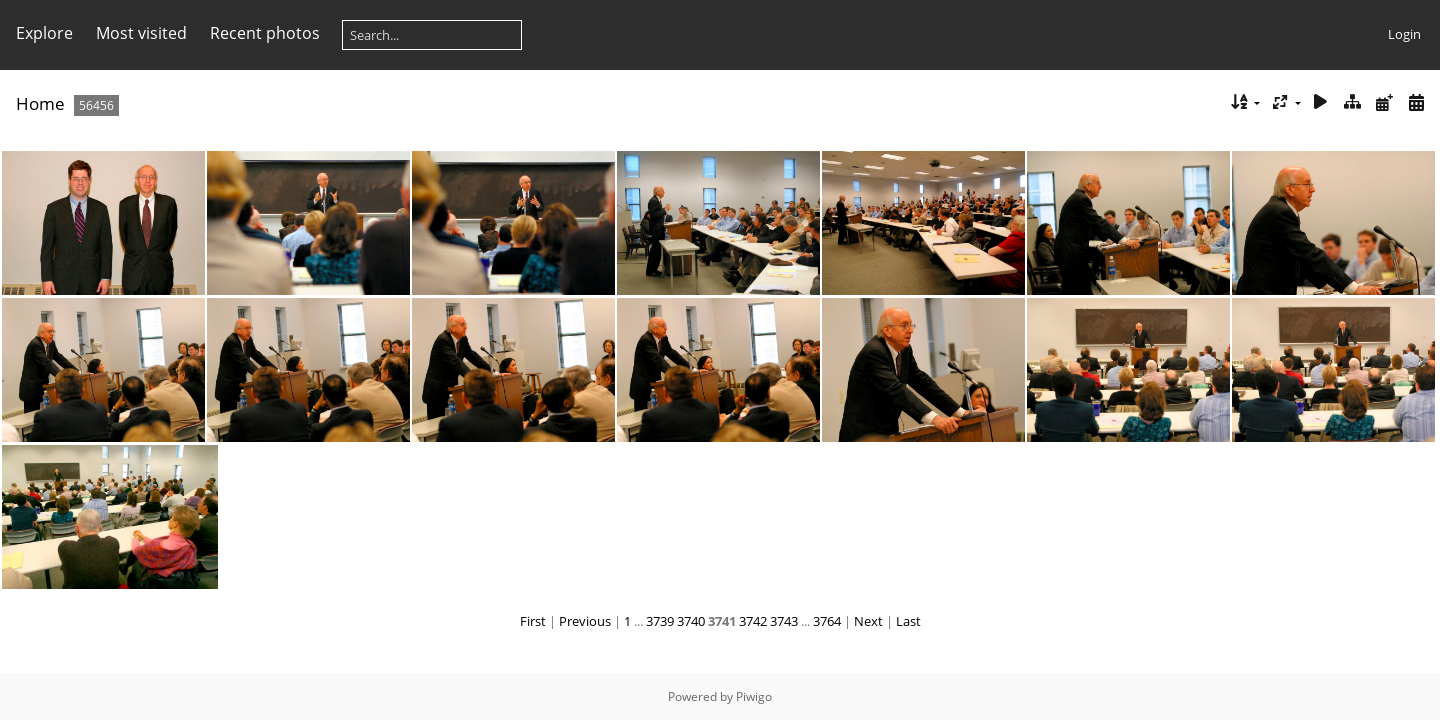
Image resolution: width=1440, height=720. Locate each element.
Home (40, 103)
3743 (784, 621)
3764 (827, 621)
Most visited (141, 33)
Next (868, 621)
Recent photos (265, 33)
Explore (44, 33)
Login (1404, 34)
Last (908, 621)
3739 (660, 621)
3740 (691, 621)
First (533, 621)
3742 (753, 621)
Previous (585, 621)
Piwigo (754, 696)
